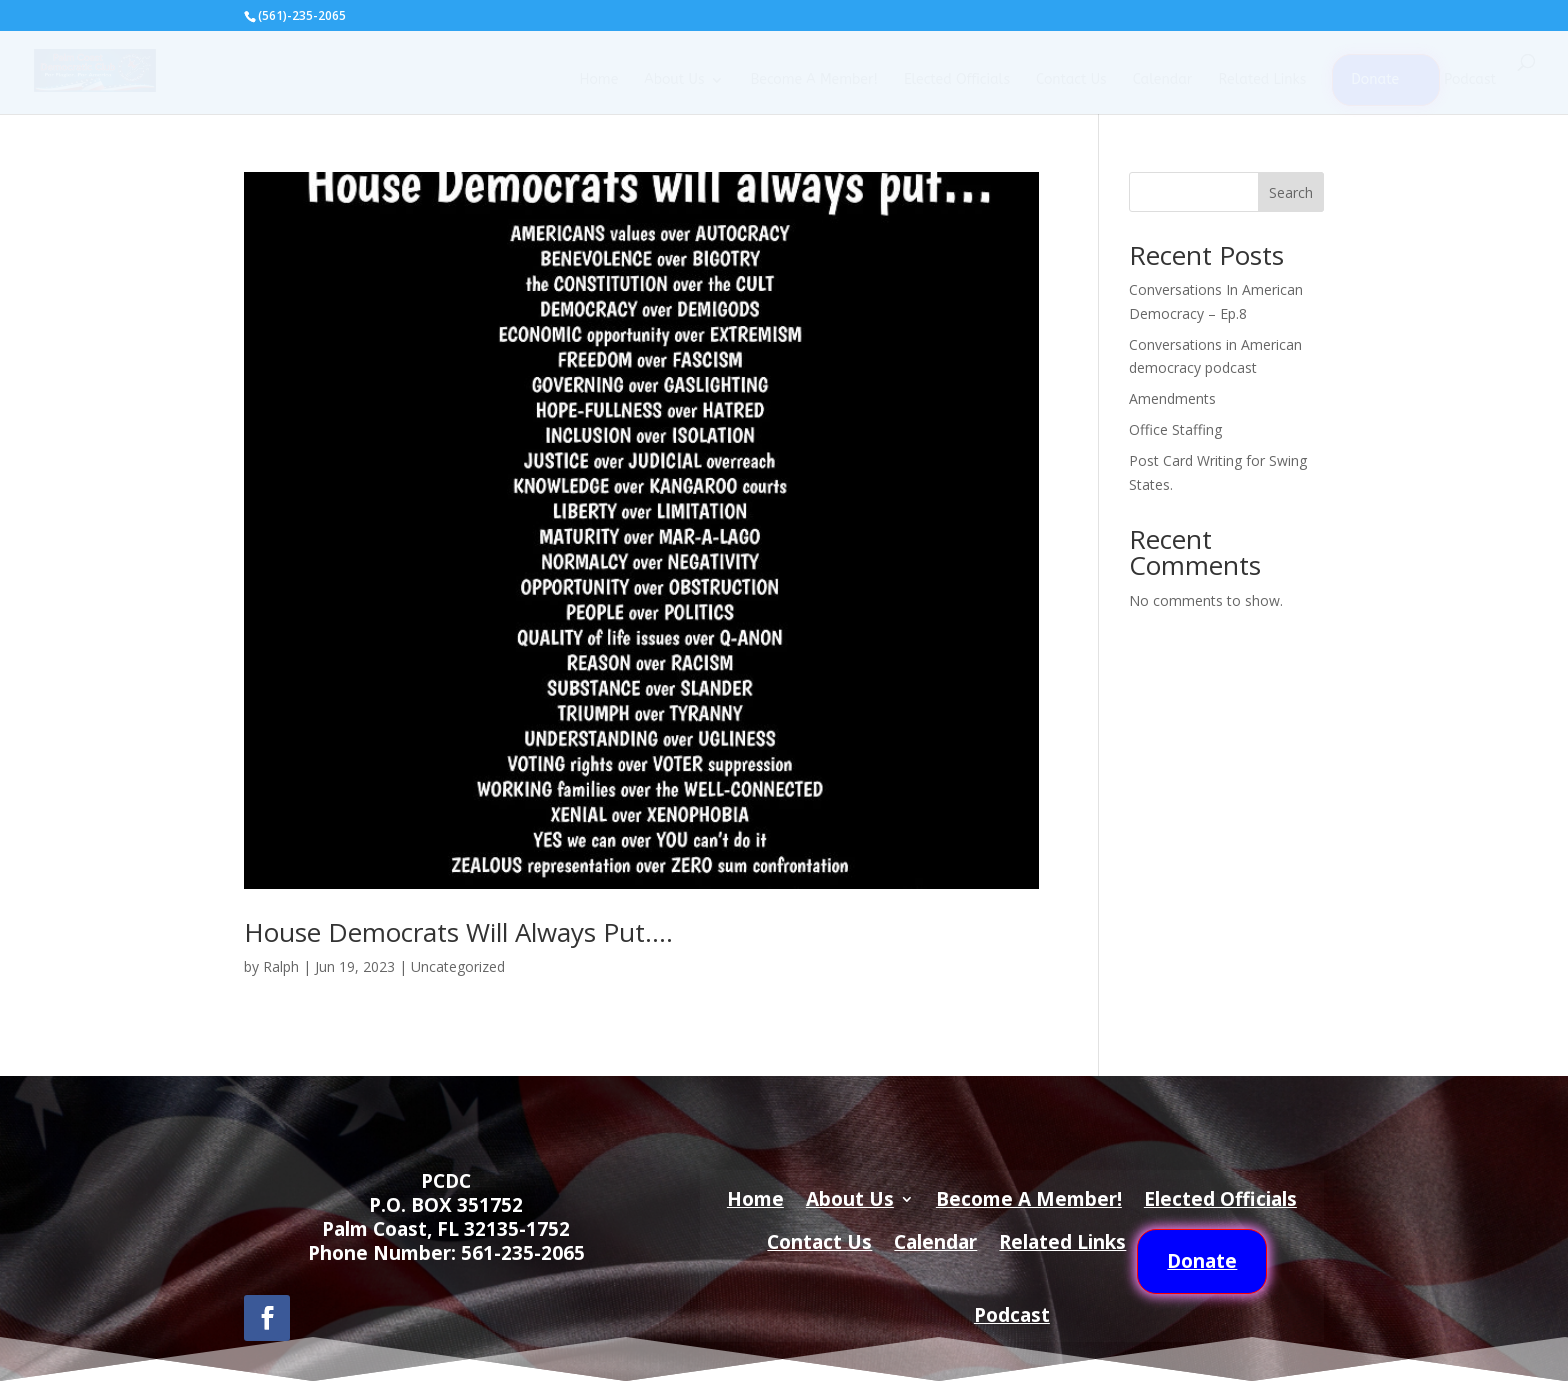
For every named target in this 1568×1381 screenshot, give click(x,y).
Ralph (281, 966)
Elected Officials (957, 80)
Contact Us (1071, 80)
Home (598, 80)
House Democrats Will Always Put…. (458, 932)
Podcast (1470, 80)
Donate (1375, 79)
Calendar (1163, 80)
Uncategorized (458, 966)
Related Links (1262, 80)
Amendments (1172, 398)
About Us (674, 80)
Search (1291, 192)
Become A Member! (813, 80)
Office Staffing (1175, 429)
